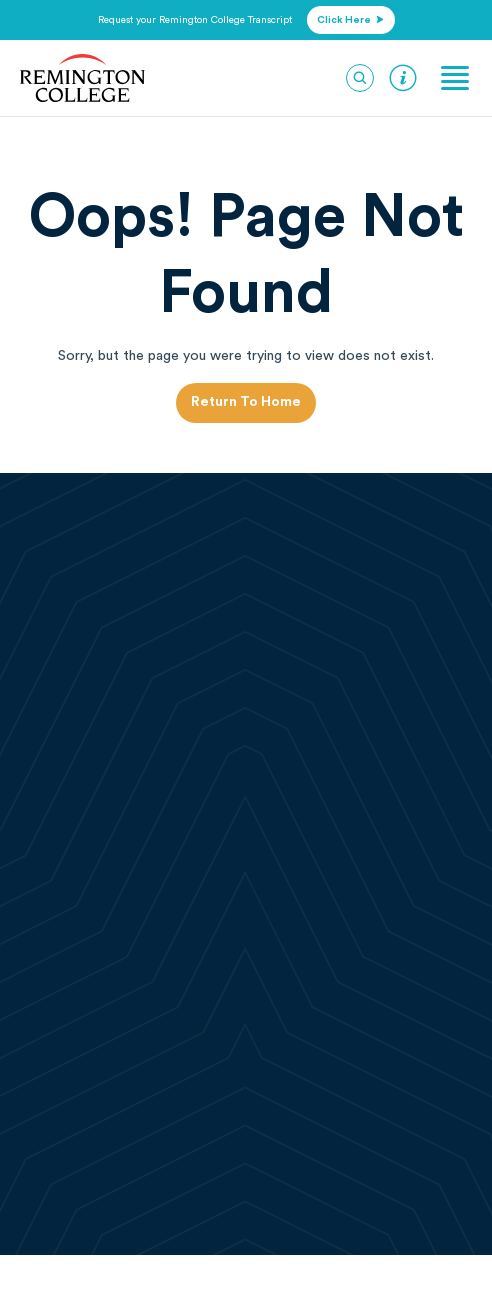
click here (351, 20)
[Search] (360, 78)
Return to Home (246, 402)
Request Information (403, 78)
